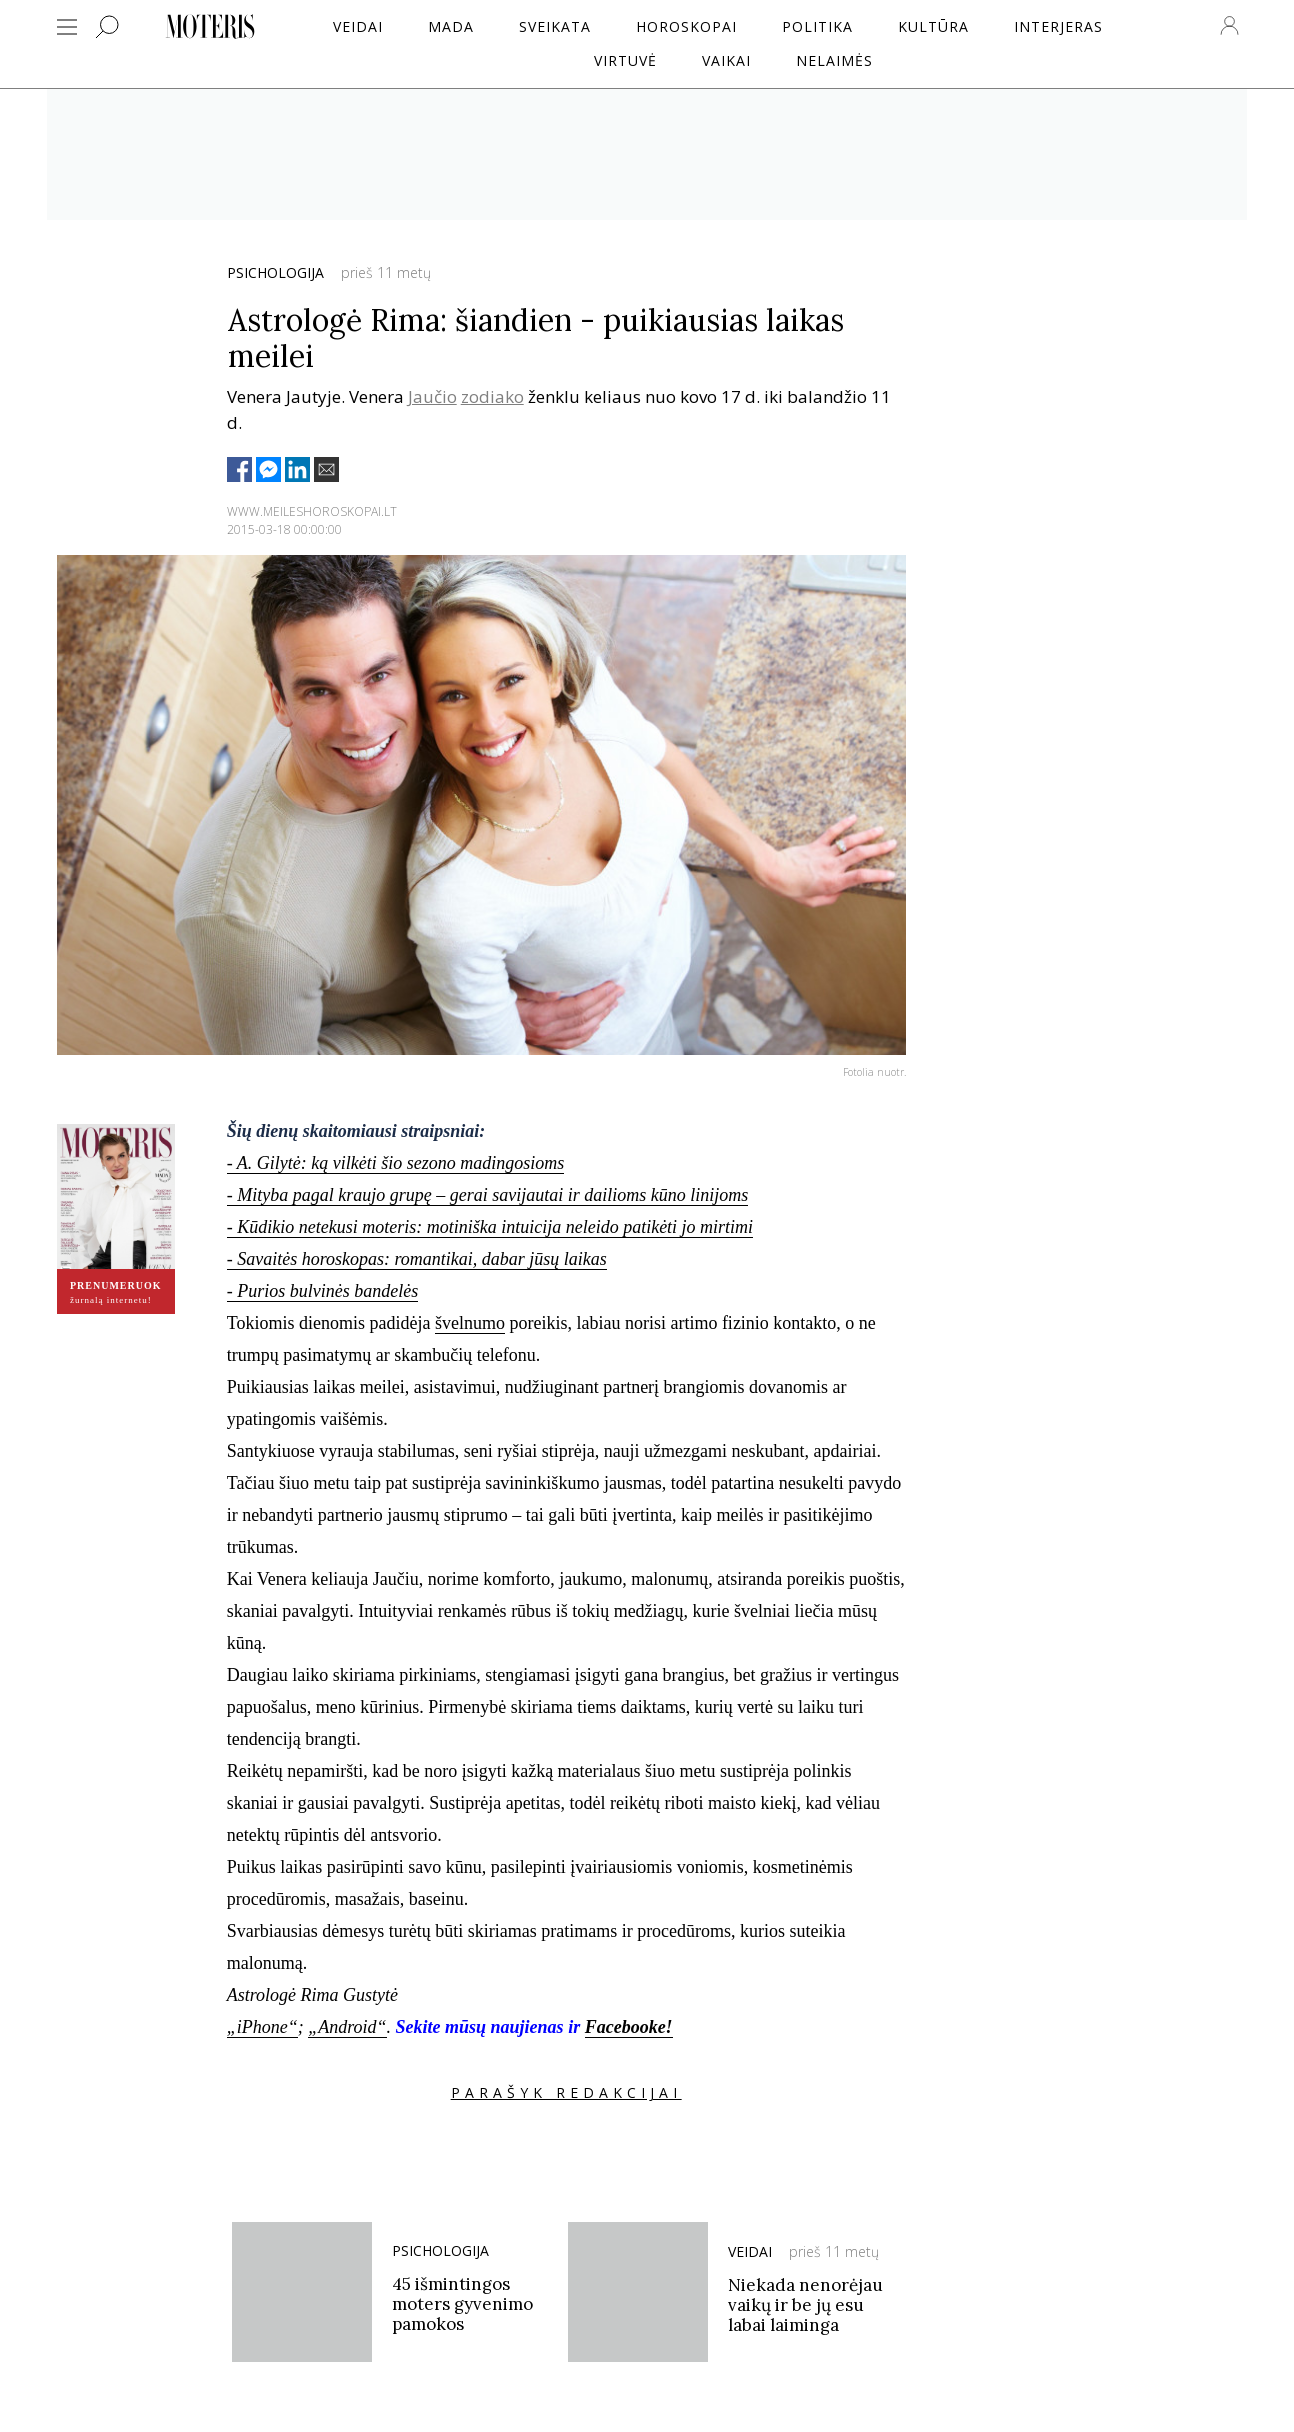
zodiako (492, 396)
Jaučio (432, 396)
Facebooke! (629, 2027)
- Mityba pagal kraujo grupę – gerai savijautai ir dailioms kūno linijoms (487, 1195)
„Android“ (347, 2027)
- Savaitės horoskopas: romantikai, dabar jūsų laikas (417, 1259)
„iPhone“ (262, 2027)
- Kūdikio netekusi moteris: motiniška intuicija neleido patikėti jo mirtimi (490, 1227)
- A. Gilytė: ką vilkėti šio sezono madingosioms (396, 1163)
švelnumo (470, 1323)
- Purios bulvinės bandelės (322, 1291)
